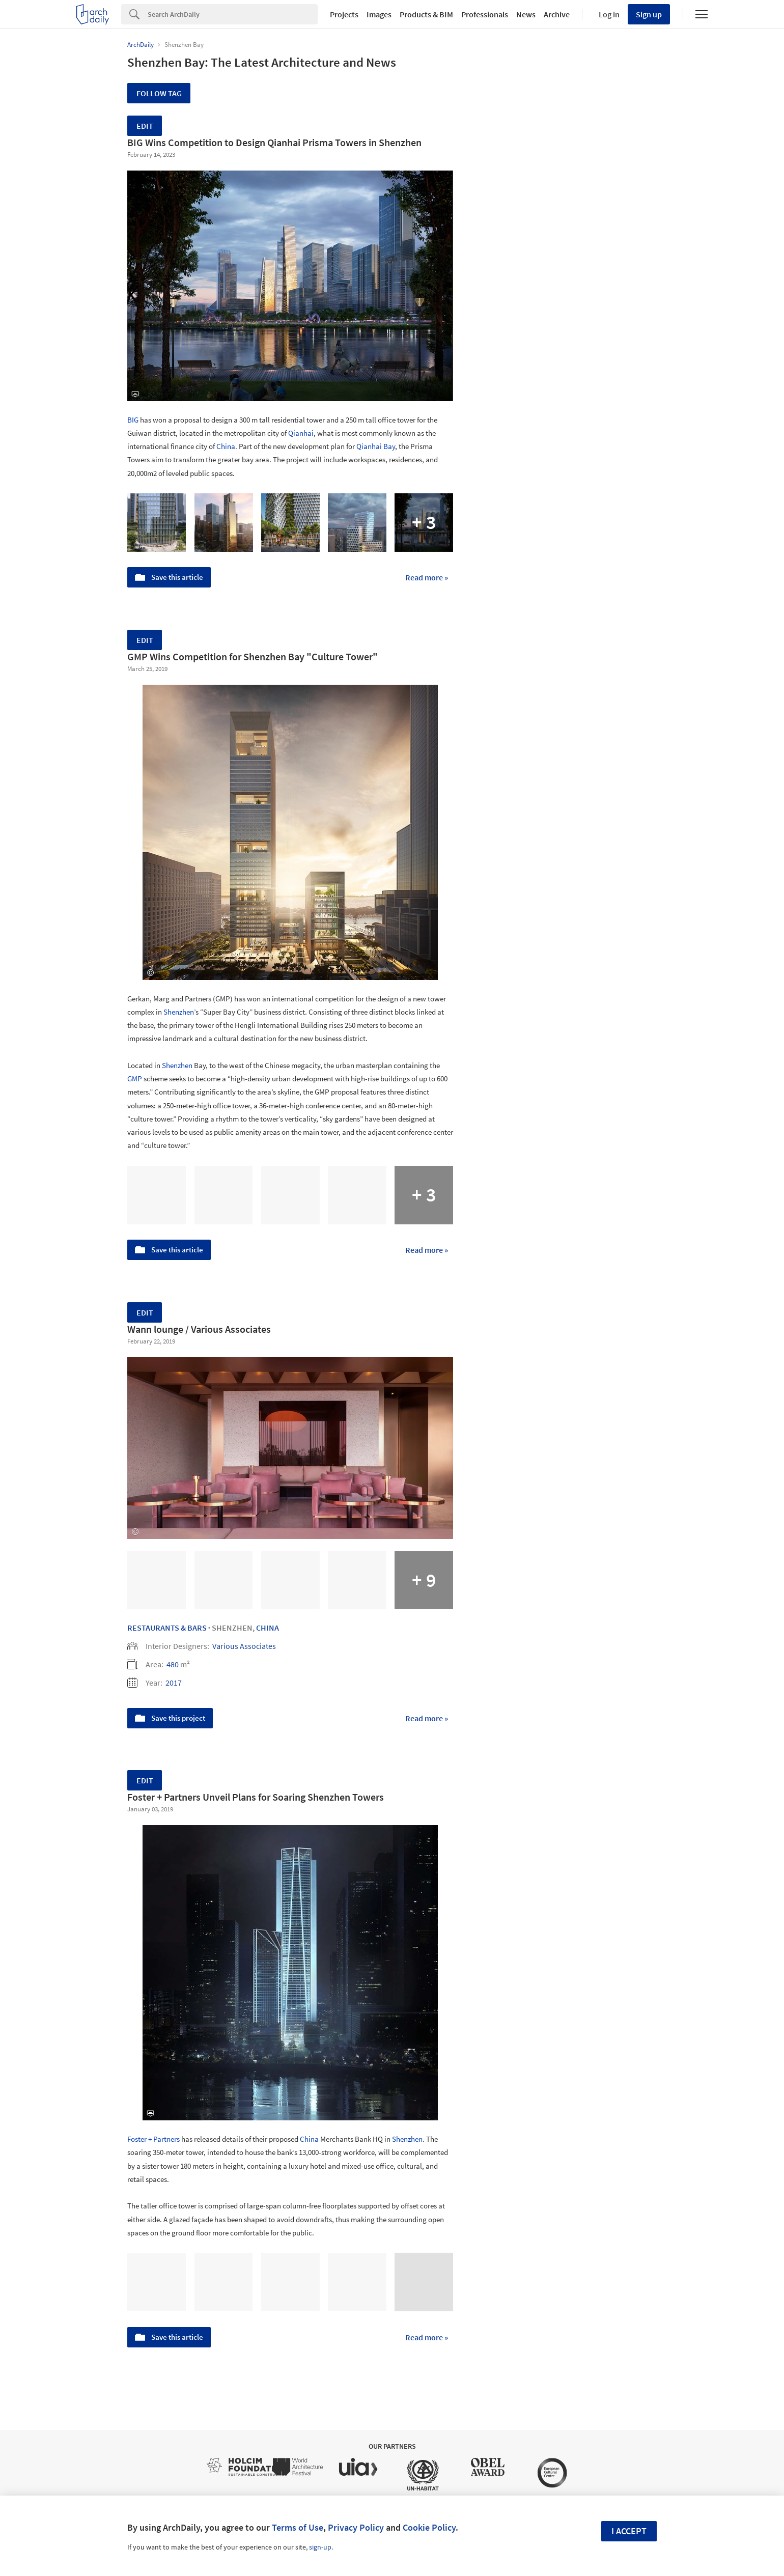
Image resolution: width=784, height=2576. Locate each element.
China (225, 446)
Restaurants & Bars (167, 1627)
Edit (144, 126)
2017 (173, 1682)
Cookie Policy (429, 2527)
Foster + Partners (153, 2139)
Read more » (426, 577)
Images (379, 14)
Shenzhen (178, 1012)
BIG (132, 420)
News (526, 14)
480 (172, 1664)
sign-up (320, 2547)
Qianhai (301, 433)
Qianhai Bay (375, 446)
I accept (629, 2531)
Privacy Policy (356, 2527)
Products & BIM (426, 14)
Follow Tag (159, 93)
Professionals (484, 14)
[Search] (233, 14)
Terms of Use (297, 2527)
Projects (344, 14)
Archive (557, 14)
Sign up (649, 14)
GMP (134, 1078)
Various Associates (244, 1646)
